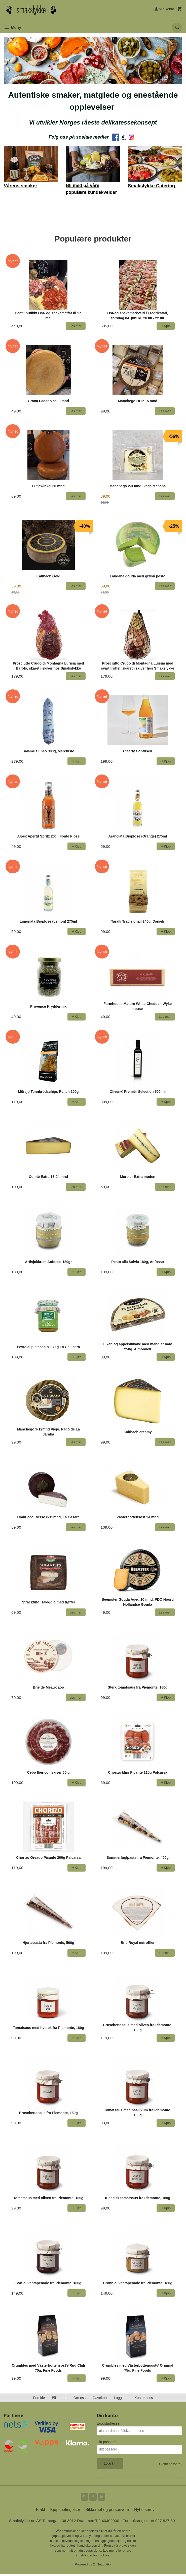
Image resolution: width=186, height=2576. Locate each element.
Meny (12, 27)
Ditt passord (106, 2443)
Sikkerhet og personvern (107, 2511)
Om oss (79, 2399)
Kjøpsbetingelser (65, 2511)
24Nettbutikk (102, 2566)
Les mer (109, 2552)
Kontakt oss (143, 2399)
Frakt (40, 2511)
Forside (39, 2399)
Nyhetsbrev (144, 2511)
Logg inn (121, 2399)
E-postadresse (108, 2424)
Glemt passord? (170, 2465)
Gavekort (100, 2399)
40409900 (111, 2522)
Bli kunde (59, 2399)
